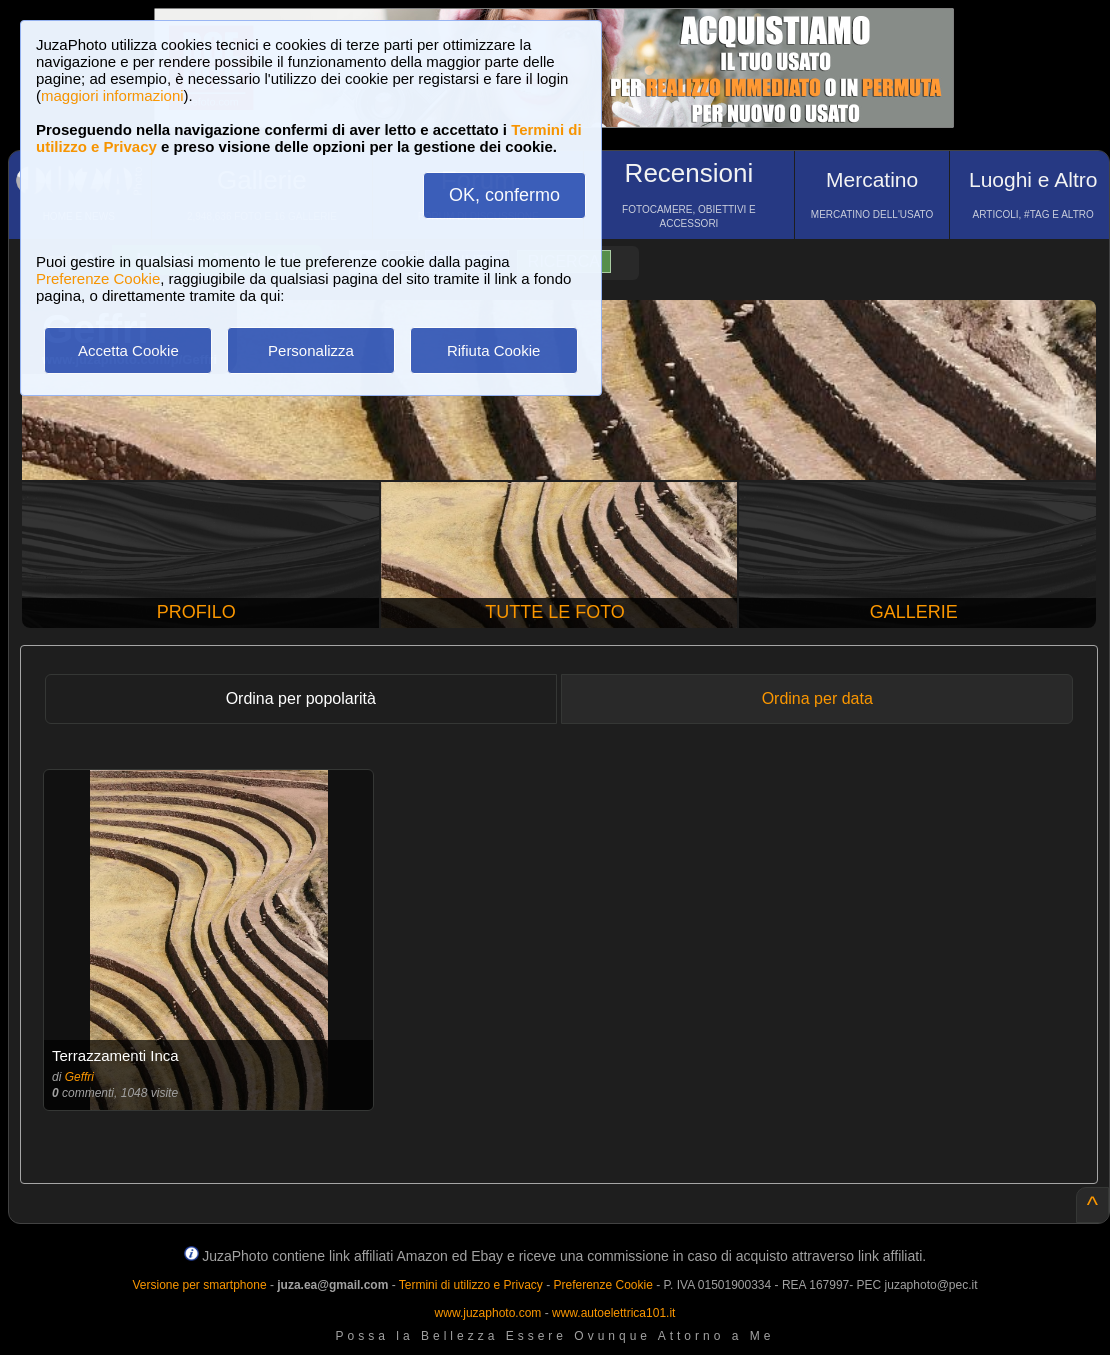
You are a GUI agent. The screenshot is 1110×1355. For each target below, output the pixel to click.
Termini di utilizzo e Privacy (471, 1285)
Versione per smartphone (199, 1285)
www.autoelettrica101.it (613, 1313)
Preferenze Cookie (98, 278)
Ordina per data (817, 698)
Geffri (79, 1077)
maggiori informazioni (112, 95)
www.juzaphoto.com (488, 1313)
